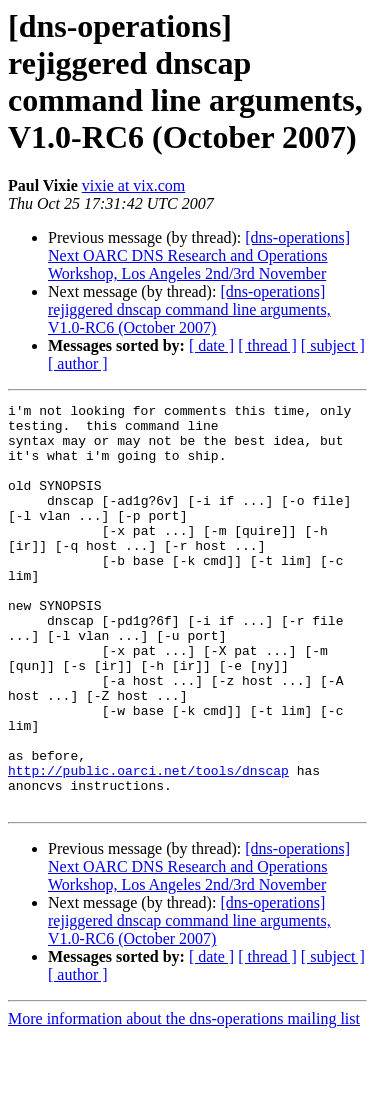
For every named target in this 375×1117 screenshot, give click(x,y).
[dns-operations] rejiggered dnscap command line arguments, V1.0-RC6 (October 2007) (189, 309)
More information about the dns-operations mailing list (184, 1099)
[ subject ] (333, 345)
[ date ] (211, 345)
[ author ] (78, 363)
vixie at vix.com (134, 185)
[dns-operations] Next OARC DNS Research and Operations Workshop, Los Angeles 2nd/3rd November (199, 255)
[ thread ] (267, 345)
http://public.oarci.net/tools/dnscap (148, 845)
